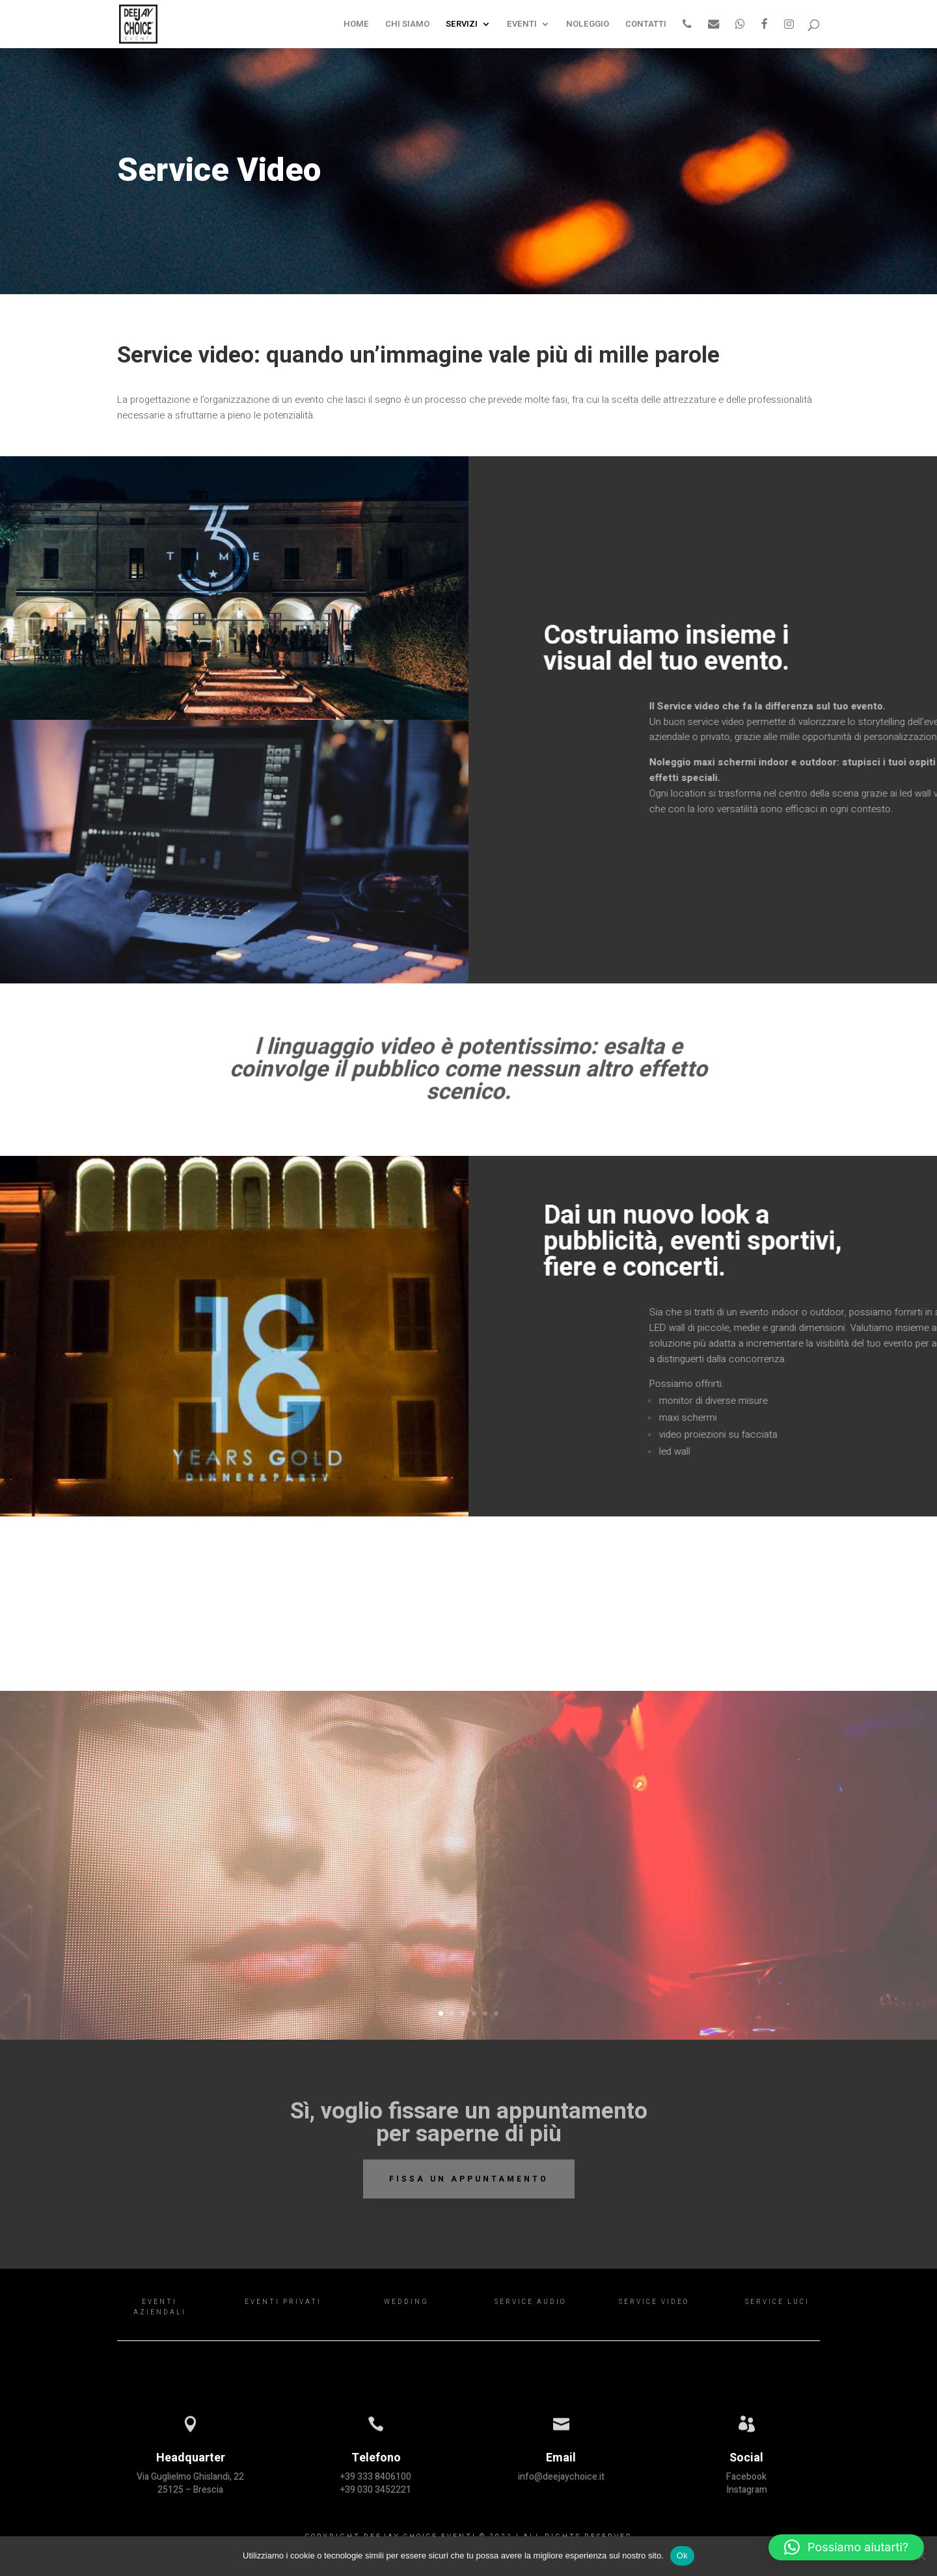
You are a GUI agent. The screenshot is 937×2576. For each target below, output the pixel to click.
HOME (356, 25)
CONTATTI (645, 25)
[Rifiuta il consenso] (920, 2555)
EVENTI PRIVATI (283, 2302)
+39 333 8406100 (375, 2477)
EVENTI (522, 25)
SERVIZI (462, 25)
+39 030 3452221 (375, 2490)
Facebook (746, 2477)
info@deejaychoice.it (561, 2477)
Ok (682, 2555)
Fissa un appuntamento (469, 2179)
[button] (846, 2547)
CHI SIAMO (407, 25)
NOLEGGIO (587, 25)
